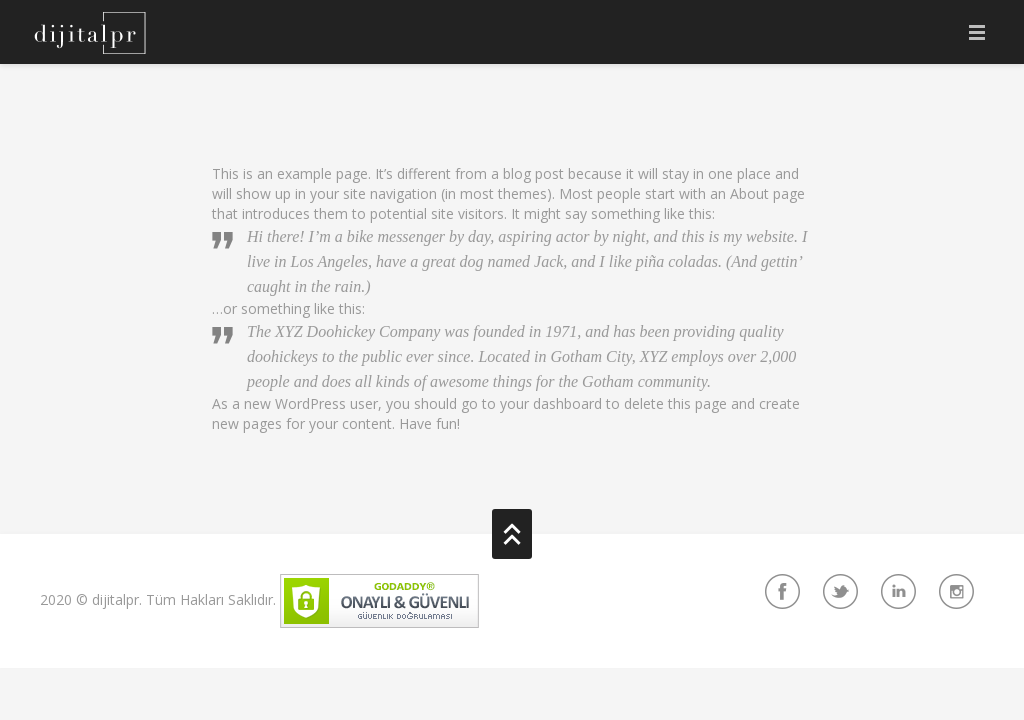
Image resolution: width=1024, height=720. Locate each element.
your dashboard (551, 403)
